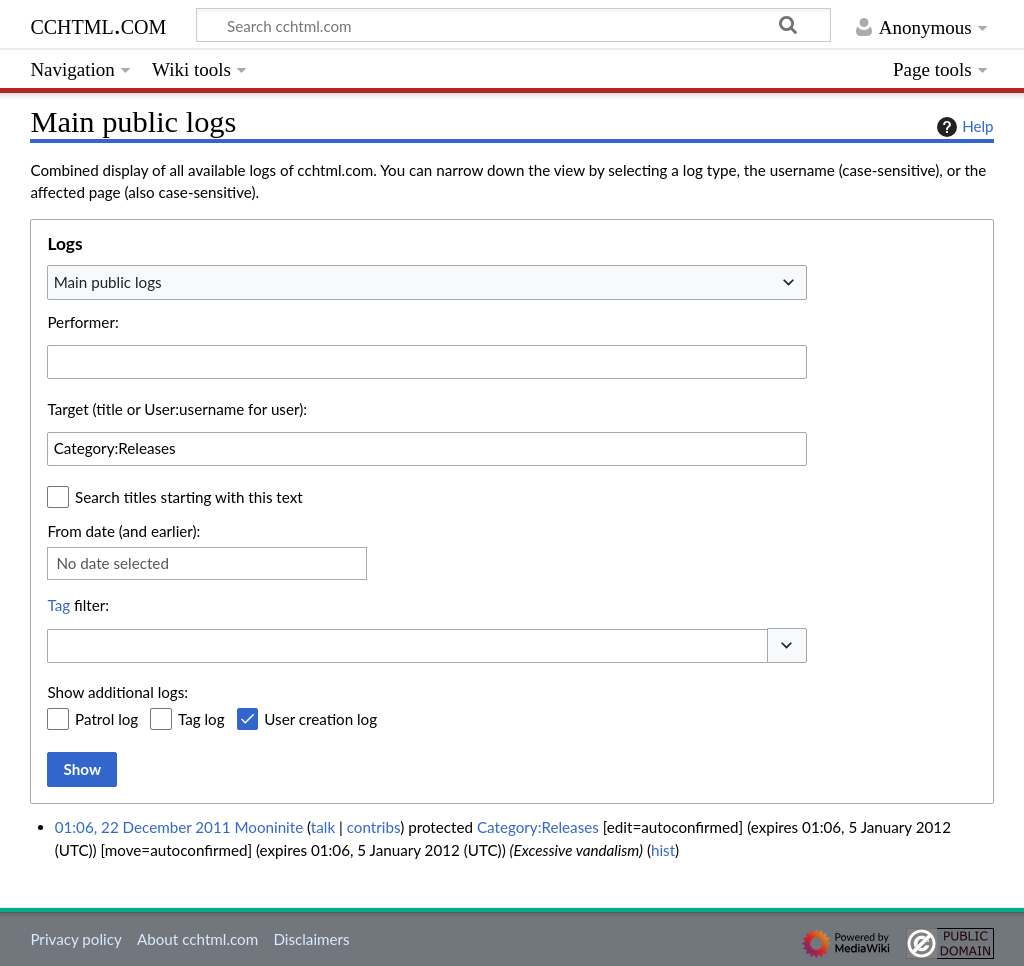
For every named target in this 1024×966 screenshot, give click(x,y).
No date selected (112, 563)
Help (962, 127)
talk (323, 827)
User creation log (320, 719)
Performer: (82, 322)
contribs (373, 827)
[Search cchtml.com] (513, 25)
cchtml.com (98, 24)
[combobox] (427, 282)
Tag (58, 605)
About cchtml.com (197, 939)
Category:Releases (538, 827)
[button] (787, 645)
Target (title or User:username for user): (177, 409)
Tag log (201, 719)
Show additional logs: (117, 692)
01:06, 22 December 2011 (143, 827)
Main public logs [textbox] (108, 282)
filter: (78, 605)
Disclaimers (311, 939)
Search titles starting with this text (189, 497)
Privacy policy (75, 939)
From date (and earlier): (123, 531)
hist (663, 850)
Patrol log (106, 719)
